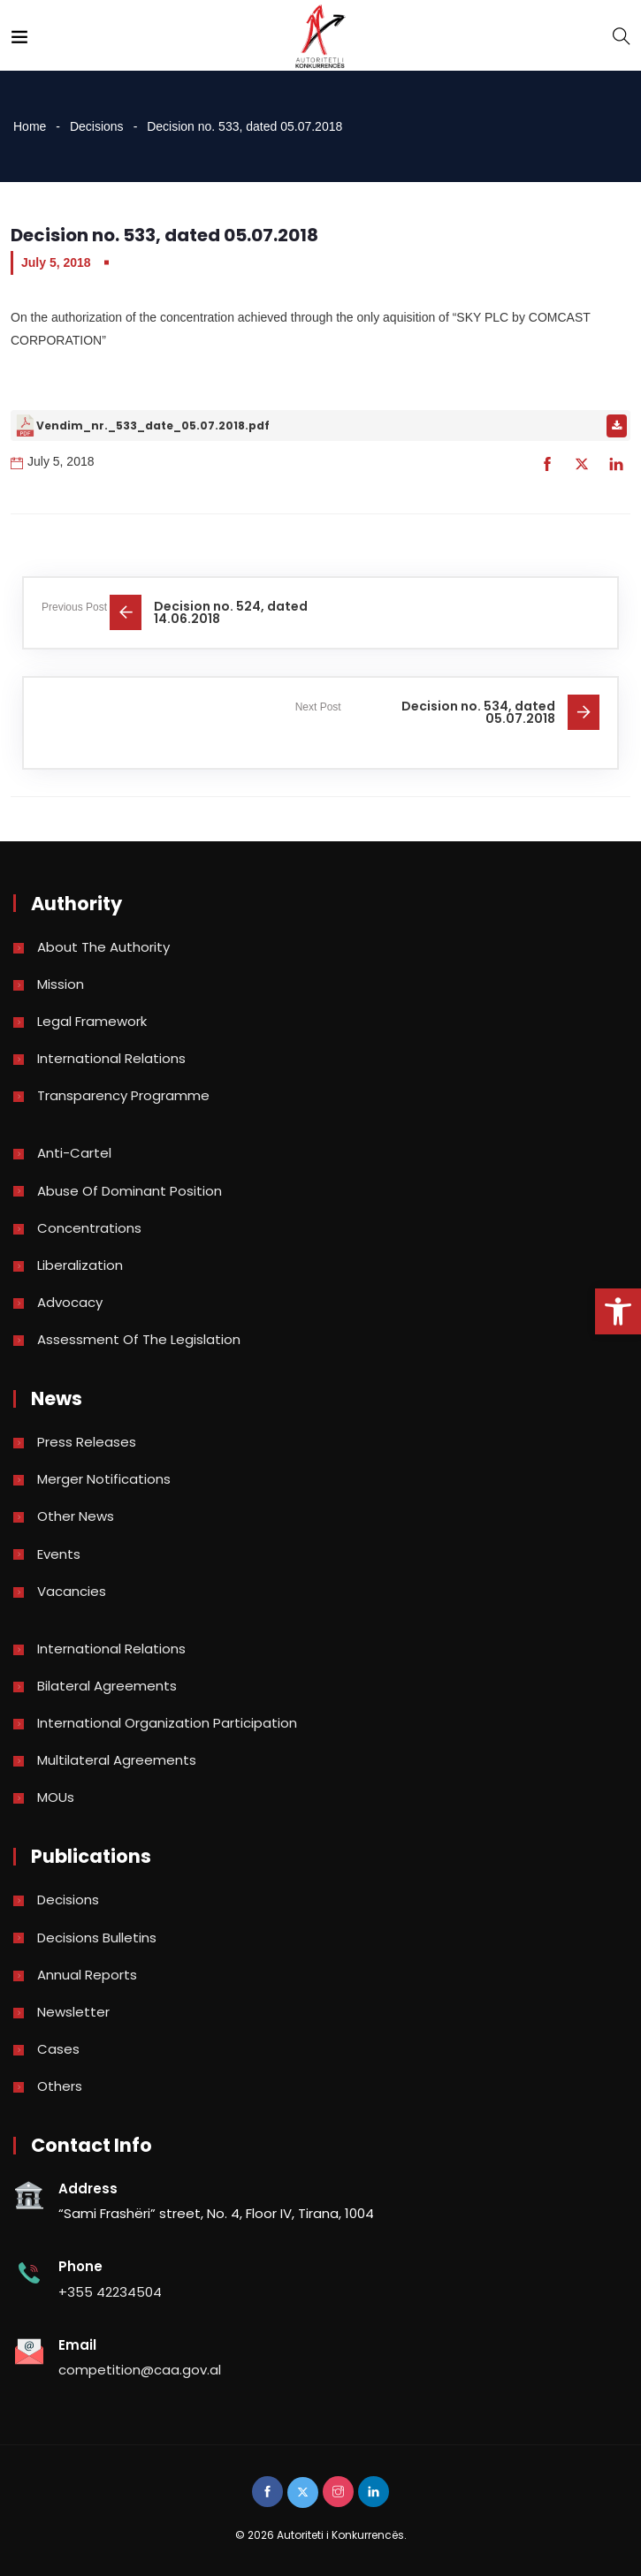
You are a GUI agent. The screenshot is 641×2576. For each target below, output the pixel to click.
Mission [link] (60, 984)
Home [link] (29, 126)
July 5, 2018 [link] (56, 262)
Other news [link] (75, 1516)
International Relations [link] (111, 1058)
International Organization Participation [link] (167, 1723)
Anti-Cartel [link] (74, 1153)
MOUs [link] (55, 1797)
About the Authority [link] (103, 947)
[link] (618, 1311)
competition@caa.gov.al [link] (139, 2369)
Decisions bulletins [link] (96, 1937)
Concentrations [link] (89, 1228)
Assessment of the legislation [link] (138, 1339)
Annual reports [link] (87, 1974)
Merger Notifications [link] (104, 1479)
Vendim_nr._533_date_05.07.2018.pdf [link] (153, 425)
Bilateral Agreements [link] (107, 1685)
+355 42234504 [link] (110, 2292)
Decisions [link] (97, 126)
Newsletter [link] (73, 2011)
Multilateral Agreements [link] (116, 1760)
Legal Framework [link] (92, 1021)
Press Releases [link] (86, 1441)
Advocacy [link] (70, 1302)
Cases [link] (58, 2049)
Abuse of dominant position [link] (129, 1191)
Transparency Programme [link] (123, 1095)
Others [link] (59, 2086)
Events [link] (58, 1554)
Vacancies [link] (71, 1591)
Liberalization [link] (80, 1265)
